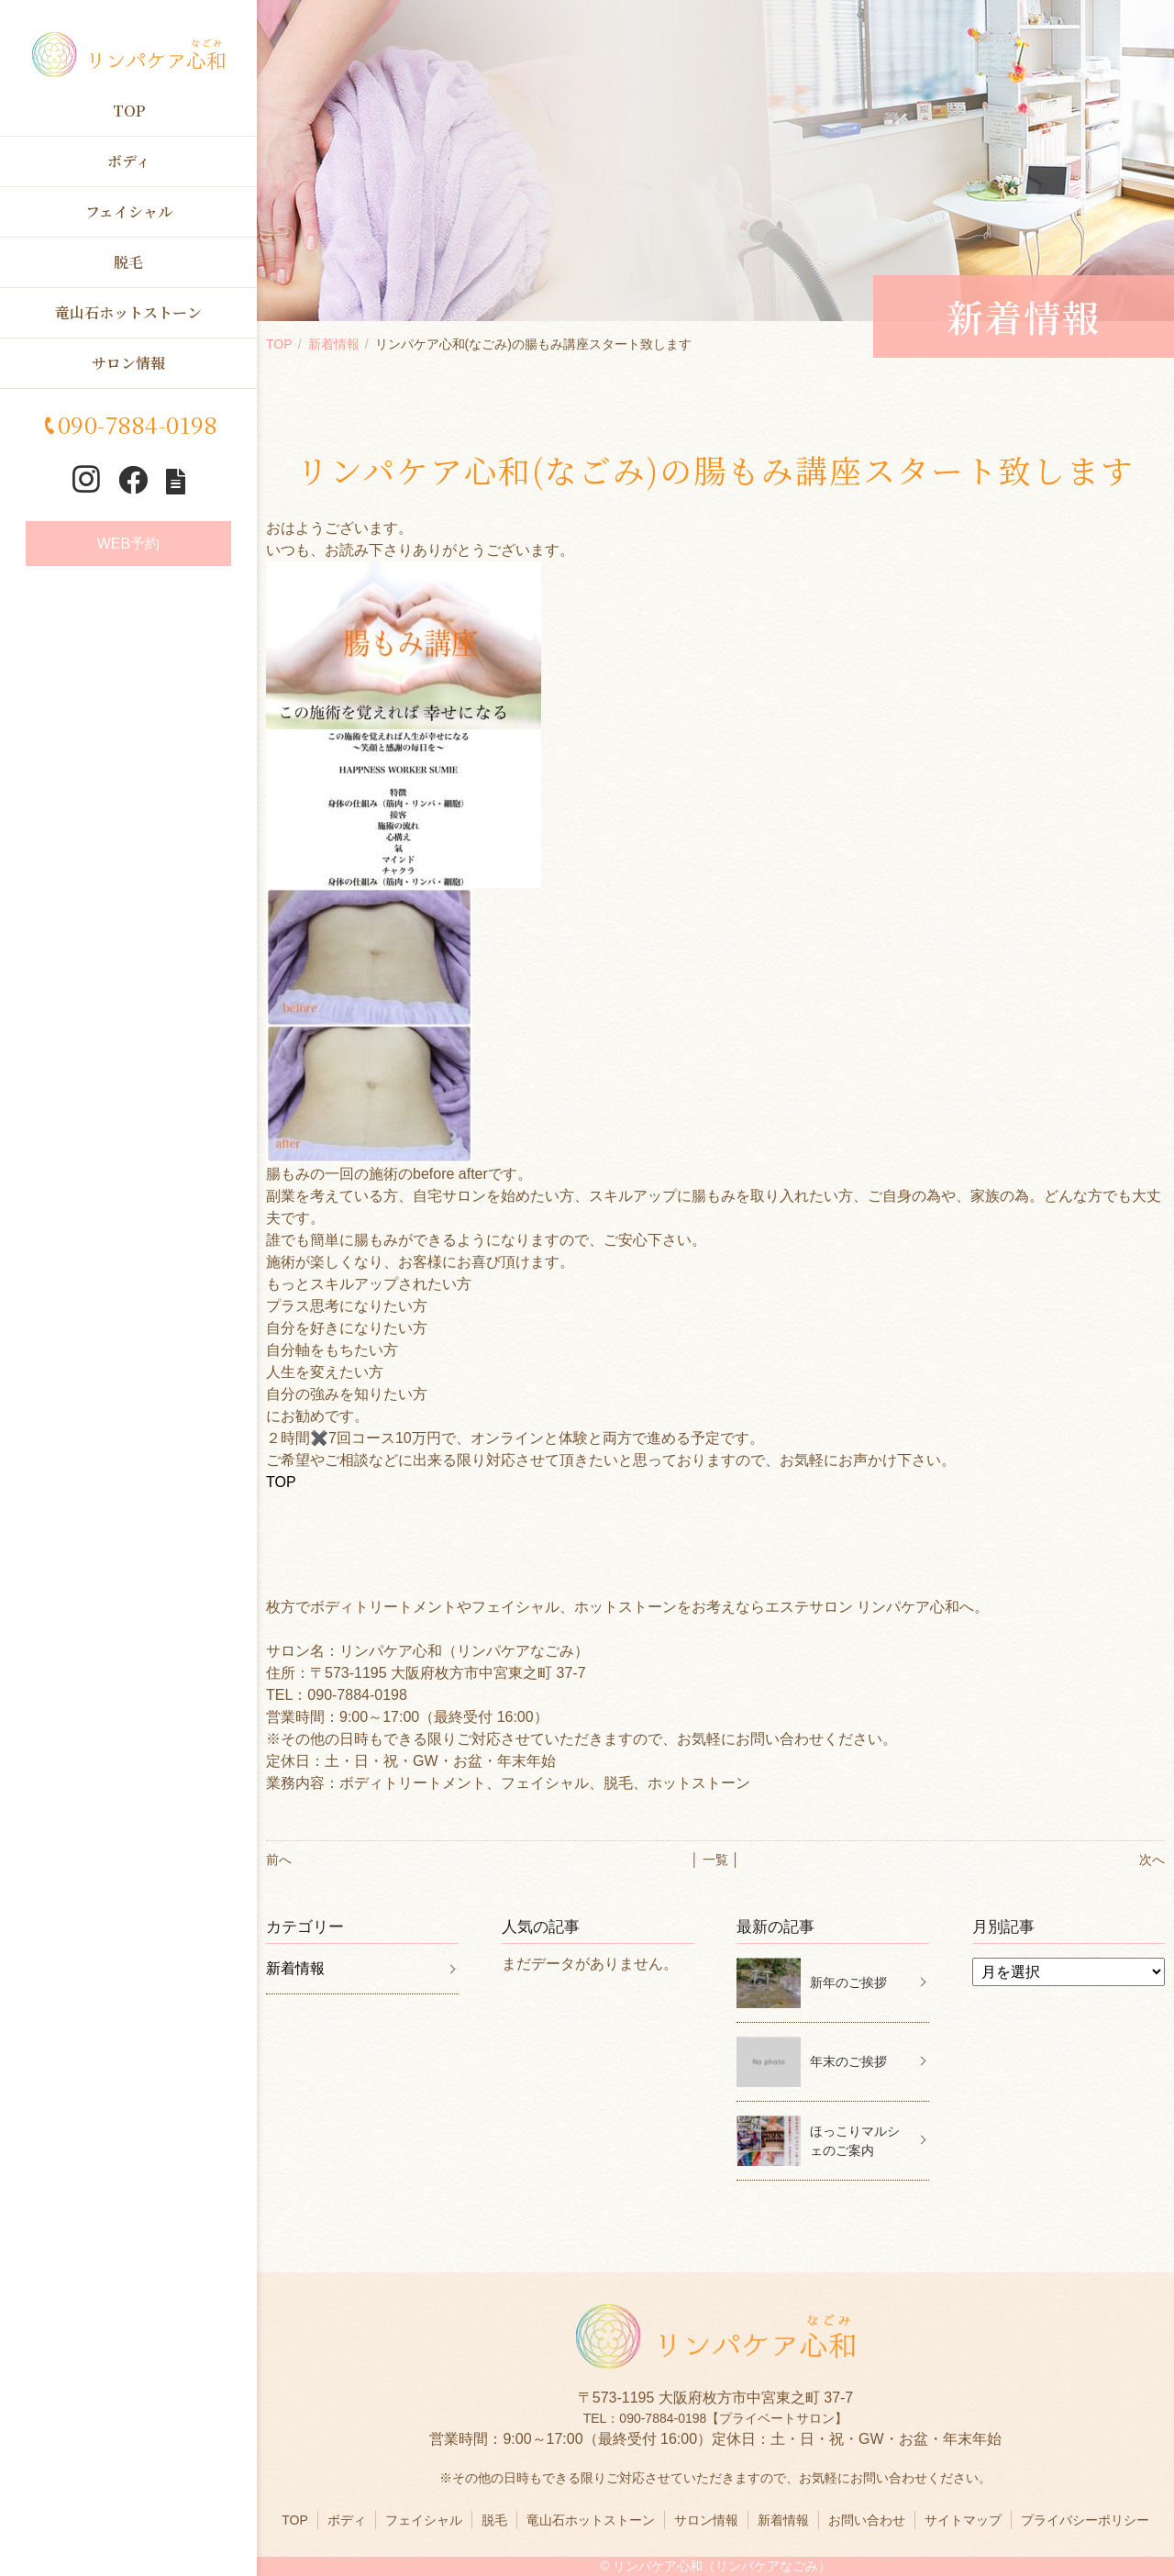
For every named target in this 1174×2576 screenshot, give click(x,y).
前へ (279, 1859)
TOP (129, 110)
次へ (1152, 1859)
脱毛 (128, 261)
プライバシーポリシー (1085, 2520)
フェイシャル (128, 211)
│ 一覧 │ (715, 1859)
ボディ (128, 161)
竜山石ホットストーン (128, 312)
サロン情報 (128, 362)
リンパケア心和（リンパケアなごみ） (722, 2566)
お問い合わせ (866, 2520)
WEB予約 (128, 543)
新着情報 (334, 344)
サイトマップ (963, 2520)
